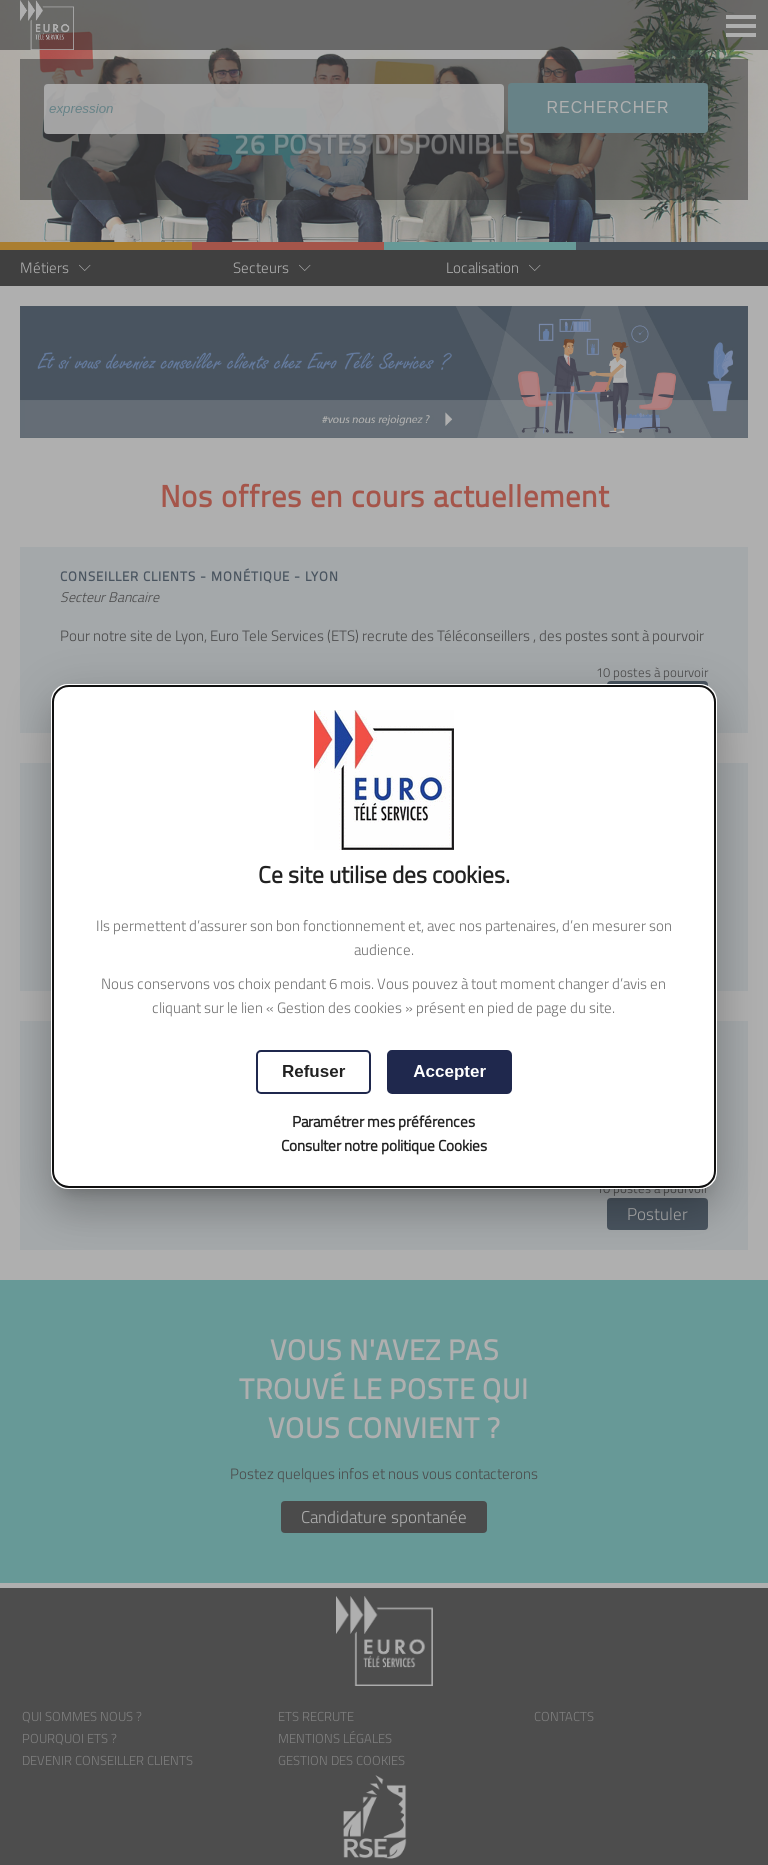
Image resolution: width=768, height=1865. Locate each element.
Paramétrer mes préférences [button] (383, 1121)
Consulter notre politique (384, 1145)
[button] (449, 1072)
